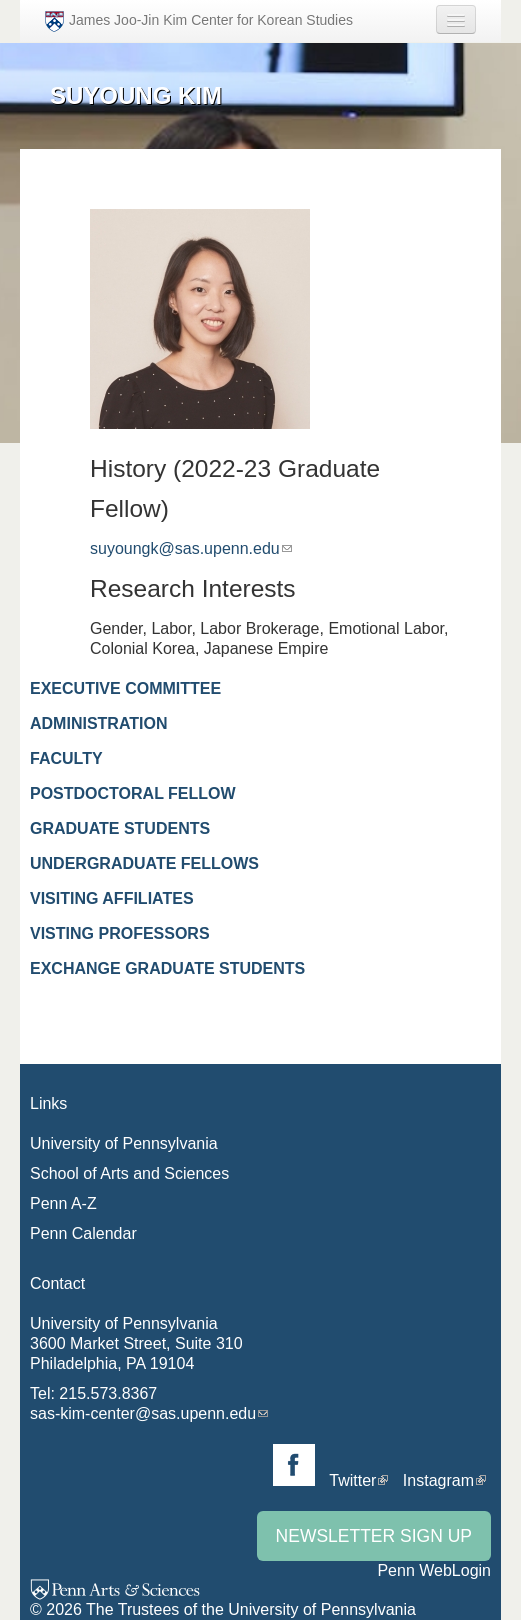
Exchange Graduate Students (167, 968)
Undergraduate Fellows (144, 863)
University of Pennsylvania (124, 1143)
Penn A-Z (63, 1203)
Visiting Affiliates (112, 898)
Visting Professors (120, 933)
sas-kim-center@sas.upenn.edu (143, 1413)
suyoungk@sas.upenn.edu (185, 548)
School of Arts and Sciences (129, 1173)
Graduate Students (120, 828)
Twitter (352, 1480)
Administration (98, 723)
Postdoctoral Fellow (133, 793)
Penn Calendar (83, 1233)
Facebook (294, 1465)
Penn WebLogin (434, 1570)
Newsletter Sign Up (374, 1536)
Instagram (438, 1480)
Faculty (66, 758)
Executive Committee (125, 688)
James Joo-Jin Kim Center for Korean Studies (199, 21)
